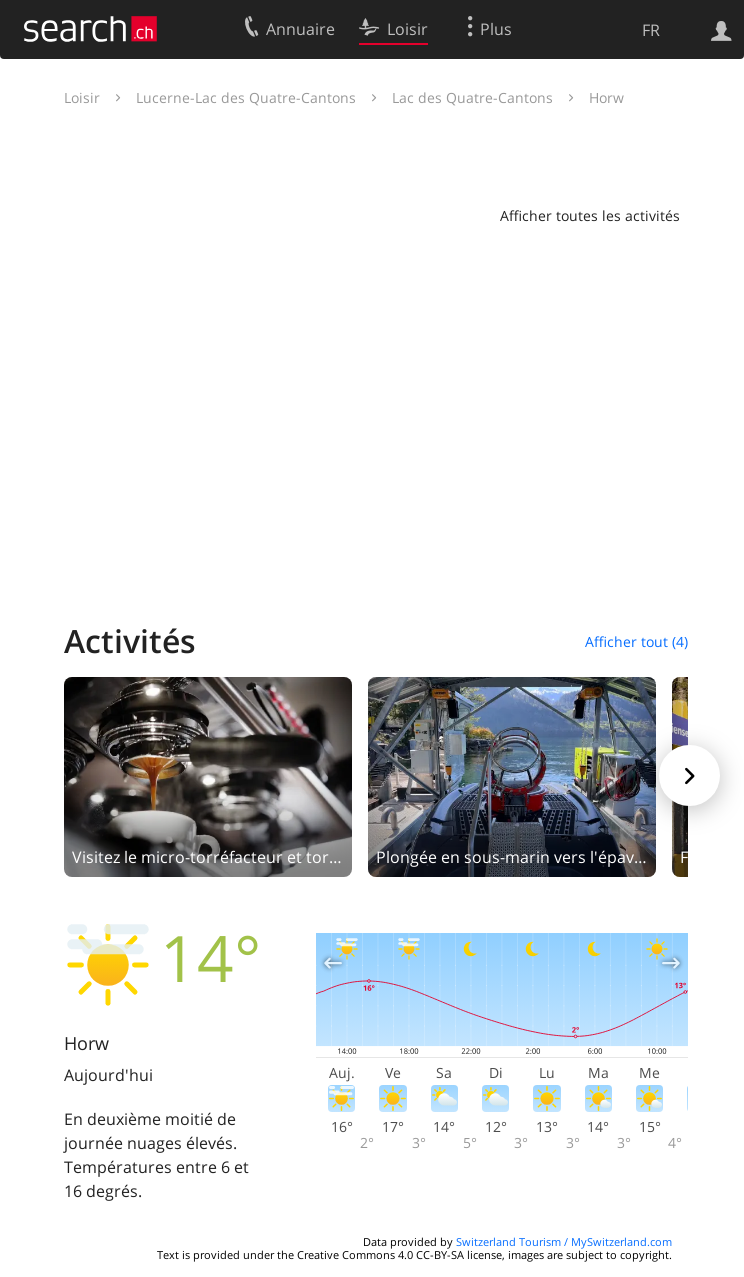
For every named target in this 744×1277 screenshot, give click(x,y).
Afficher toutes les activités (590, 215)
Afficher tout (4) (636, 641)
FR (651, 30)
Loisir (82, 97)
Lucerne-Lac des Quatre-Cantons (246, 97)
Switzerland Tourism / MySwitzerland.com (564, 1241)
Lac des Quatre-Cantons (472, 97)
